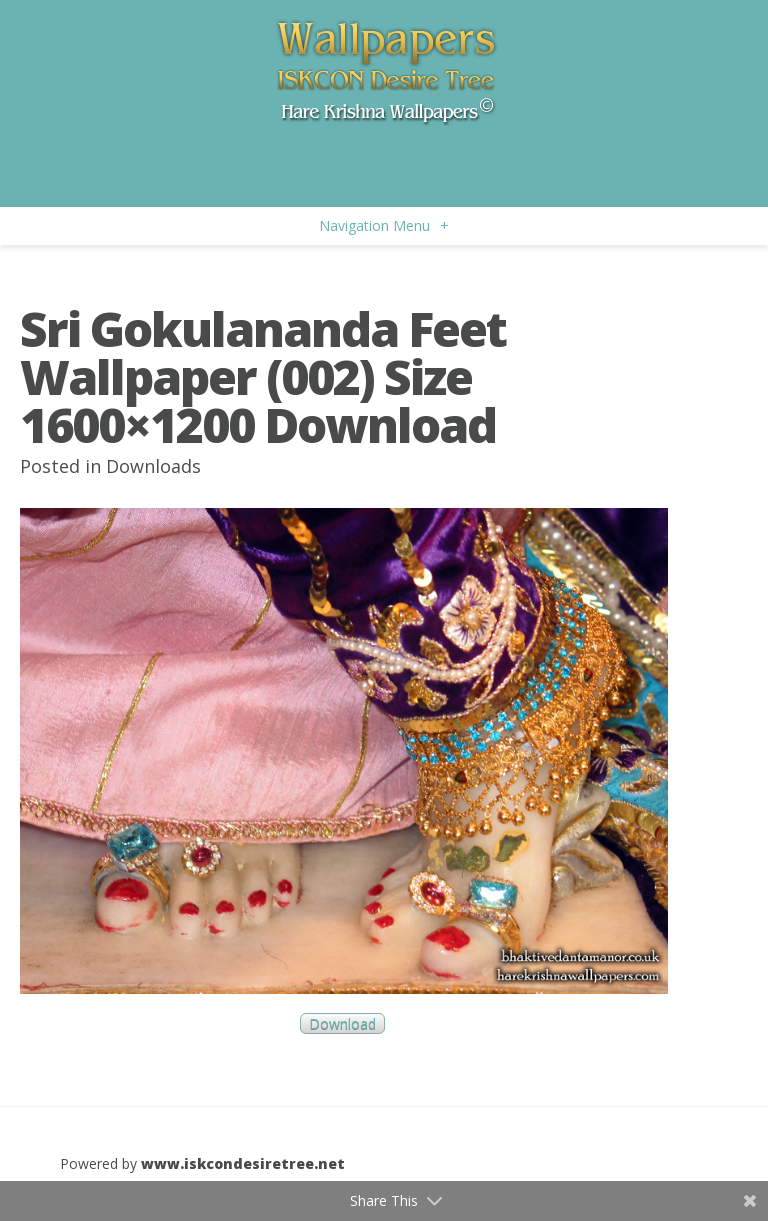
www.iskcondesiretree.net (243, 1163)
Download (342, 1023)
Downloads (153, 466)
